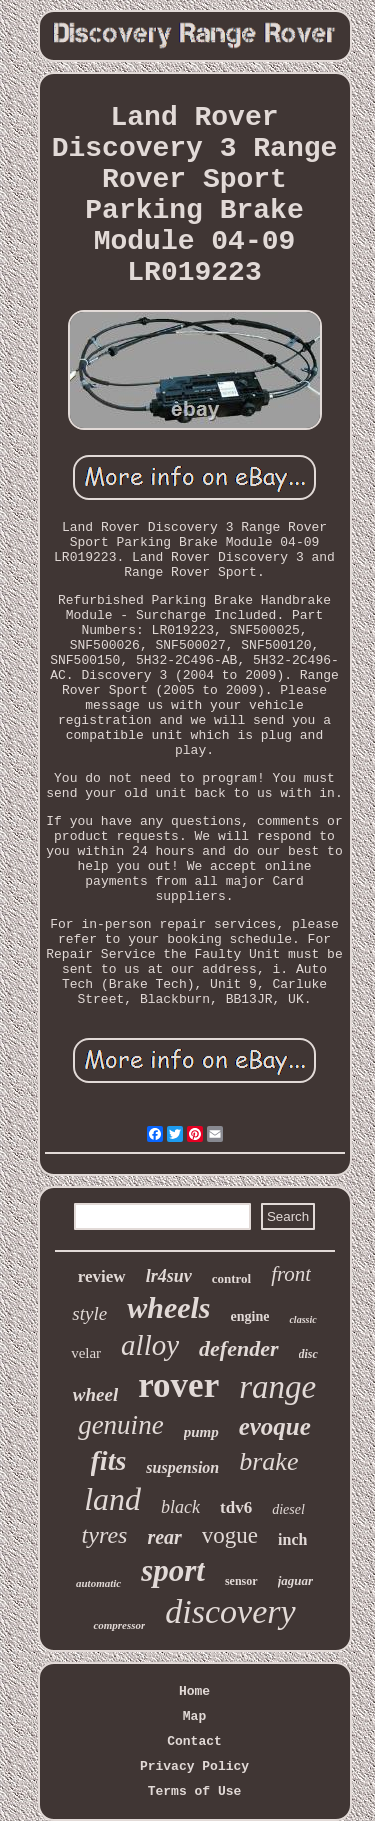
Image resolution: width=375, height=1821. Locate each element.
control (231, 1278)
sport (173, 1570)
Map (194, 1716)
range (277, 1387)
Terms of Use (195, 1791)
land (112, 1499)
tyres (105, 1535)
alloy (150, 1345)
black (180, 1507)
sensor (241, 1581)
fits (109, 1460)
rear (164, 1537)
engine (250, 1316)
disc (308, 1354)
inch (292, 1539)
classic (302, 1319)
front (291, 1274)
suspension (182, 1467)
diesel (288, 1509)
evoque (275, 1426)
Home (194, 1691)
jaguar (295, 1580)
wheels (168, 1307)
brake (268, 1461)
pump (201, 1432)
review (102, 1276)
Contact (194, 1741)
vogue (230, 1535)
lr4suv (169, 1276)
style (89, 1313)
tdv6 (236, 1507)
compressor (119, 1625)
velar (86, 1353)
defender (238, 1348)
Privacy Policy (194, 1766)
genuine (120, 1425)
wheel (95, 1394)
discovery (230, 1611)
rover (178, 1385)
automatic (98, 1583)
